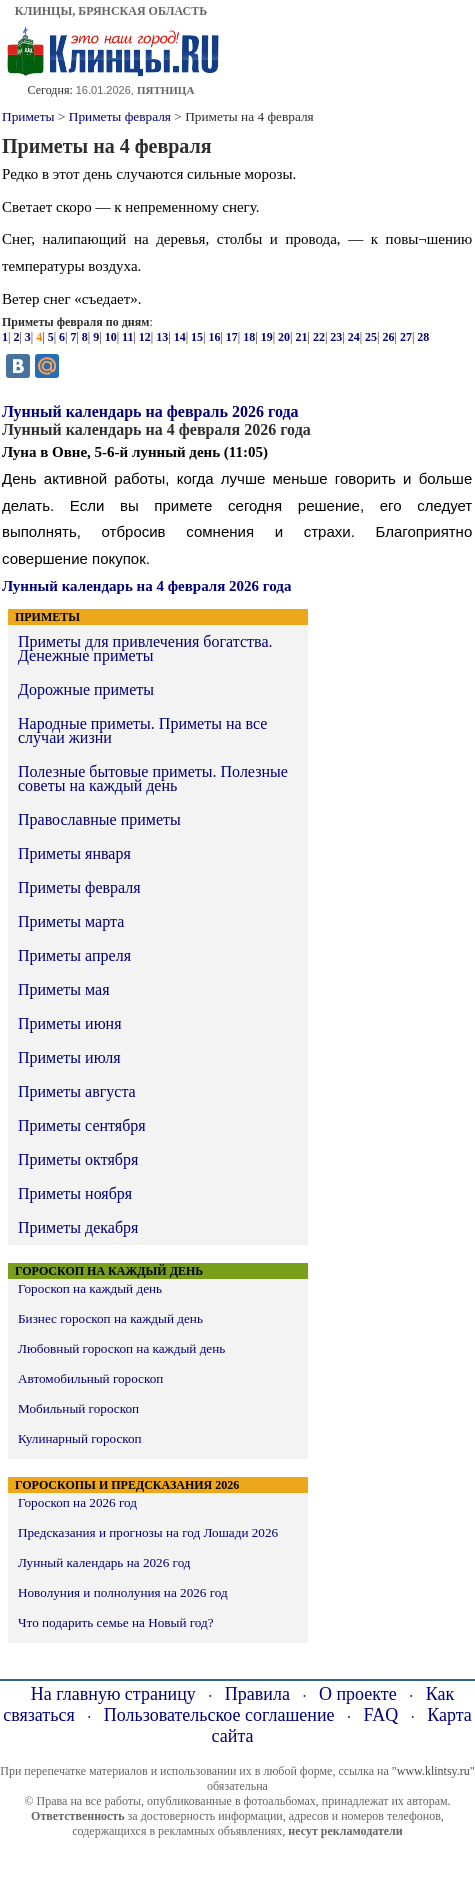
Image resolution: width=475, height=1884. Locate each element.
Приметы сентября (82, 1125)
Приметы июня (70, 1023)
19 (267, 337)
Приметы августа (77, 1091)
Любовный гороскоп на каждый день (121, 1348)
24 (354, 337)
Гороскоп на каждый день (90, 1288)
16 (214, 337)
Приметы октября (78, 1159)
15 (197, 337)
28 (423, 337)
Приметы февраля (120, 116)
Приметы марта (71, 921)
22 (319, 337)
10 (111, 337)
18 (249, 337)
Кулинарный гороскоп (80, 1438)
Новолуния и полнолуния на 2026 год (123, 1592)
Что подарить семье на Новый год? (116, 1622)
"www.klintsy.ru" (433, 1771)
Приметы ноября (75, 1193)
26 (389, 337)
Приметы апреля (74, 955)
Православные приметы (99, 819)
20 (284, 337)
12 (145, 337)
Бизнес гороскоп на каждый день (110, 1318)
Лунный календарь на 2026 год (104, 1562)
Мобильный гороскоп (78, 1408)
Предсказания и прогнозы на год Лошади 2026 (148, 1532)
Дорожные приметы (86, 689)
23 (336, 337)
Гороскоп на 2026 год (77, 1502)
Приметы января (74, 853)
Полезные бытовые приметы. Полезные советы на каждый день (153, 778)
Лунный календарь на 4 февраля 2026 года (146, 586)
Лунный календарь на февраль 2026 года (150, 411)
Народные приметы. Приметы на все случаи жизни (142, 730)
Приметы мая (64, 989)
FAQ (381, 1715)
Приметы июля (69, 1057)
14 (180, 337)
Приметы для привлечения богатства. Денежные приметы (145, 648)
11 (127, 337)
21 (301, 337)
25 (371, 337)
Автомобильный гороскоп (90, 1378)
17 (232, 337)
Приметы (28, 116)
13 (162, 337)
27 (406, 337)
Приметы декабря (78, 1227)
